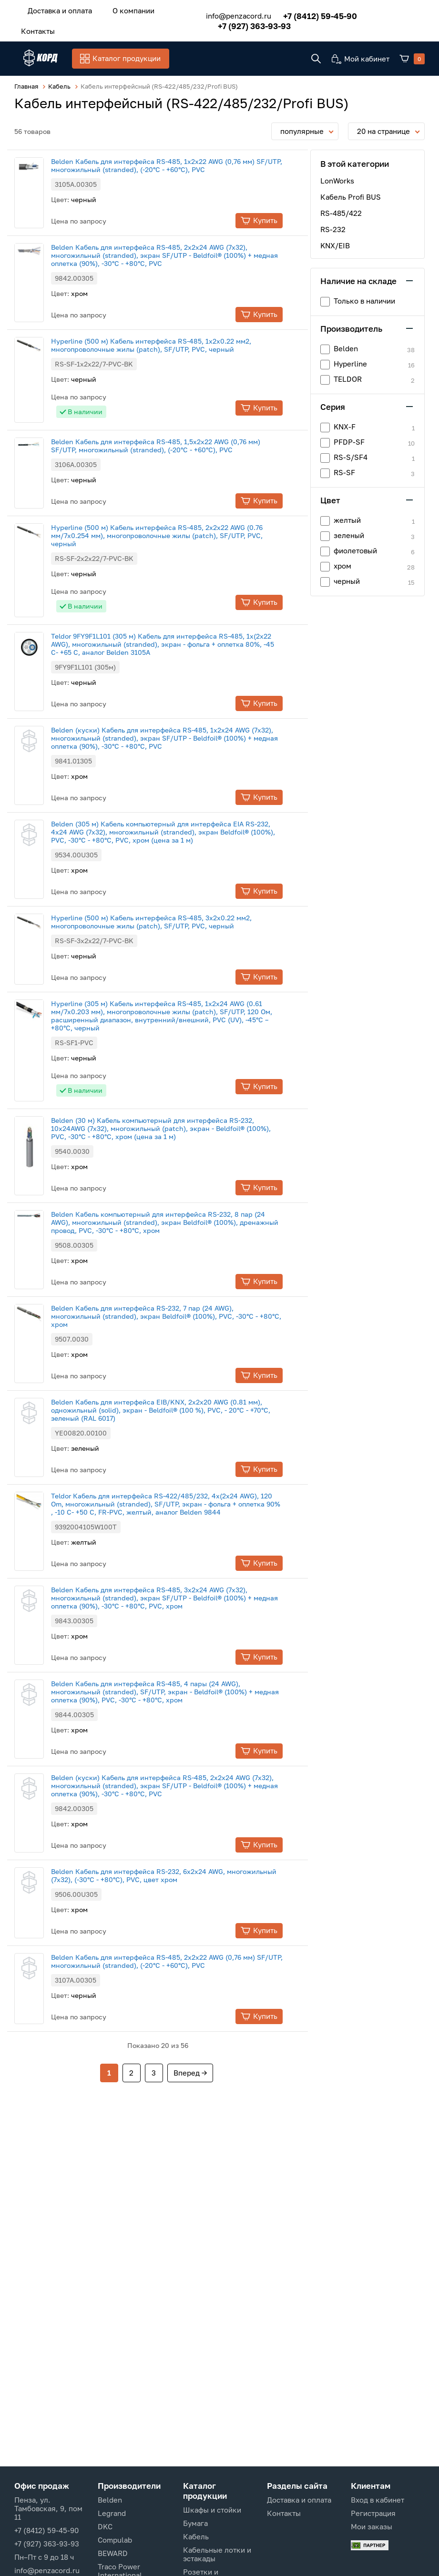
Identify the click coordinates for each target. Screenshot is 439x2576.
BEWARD (113, 2553)
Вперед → (190, 2071)
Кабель (196, 2536)
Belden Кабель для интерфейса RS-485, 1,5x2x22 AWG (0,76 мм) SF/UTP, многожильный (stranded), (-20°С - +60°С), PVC (173, 445)
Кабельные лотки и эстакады (217, 2554)
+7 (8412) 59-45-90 (306, 13)
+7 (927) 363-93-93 (240, 23)
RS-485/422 (341, 212)
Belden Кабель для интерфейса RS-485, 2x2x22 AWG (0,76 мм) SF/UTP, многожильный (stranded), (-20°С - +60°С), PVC (185, 1960)
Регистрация (373, 2513)
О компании (120, 9)
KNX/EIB (335, 244)
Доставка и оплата (55, 9)
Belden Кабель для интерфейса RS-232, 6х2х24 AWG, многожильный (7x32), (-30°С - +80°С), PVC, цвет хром (182, 1874)
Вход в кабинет (377, 2499)
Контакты (34, 27)
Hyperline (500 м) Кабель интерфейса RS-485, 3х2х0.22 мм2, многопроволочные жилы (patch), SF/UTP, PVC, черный (169, 921)
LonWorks (337, 179)
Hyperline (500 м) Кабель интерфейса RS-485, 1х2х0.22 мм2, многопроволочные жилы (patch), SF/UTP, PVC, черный (169, 344)
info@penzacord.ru (224, 13)
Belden (110, 2499)
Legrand (112, 2513)
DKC (105, 2526)
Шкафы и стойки (212, 2509)
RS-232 (333, 228)
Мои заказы (371, 2526)
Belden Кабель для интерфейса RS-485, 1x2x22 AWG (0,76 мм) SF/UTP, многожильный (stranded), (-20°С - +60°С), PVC (184, 164)
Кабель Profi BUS (350, 196)
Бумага (195, 2523)
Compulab (115, 2539)
